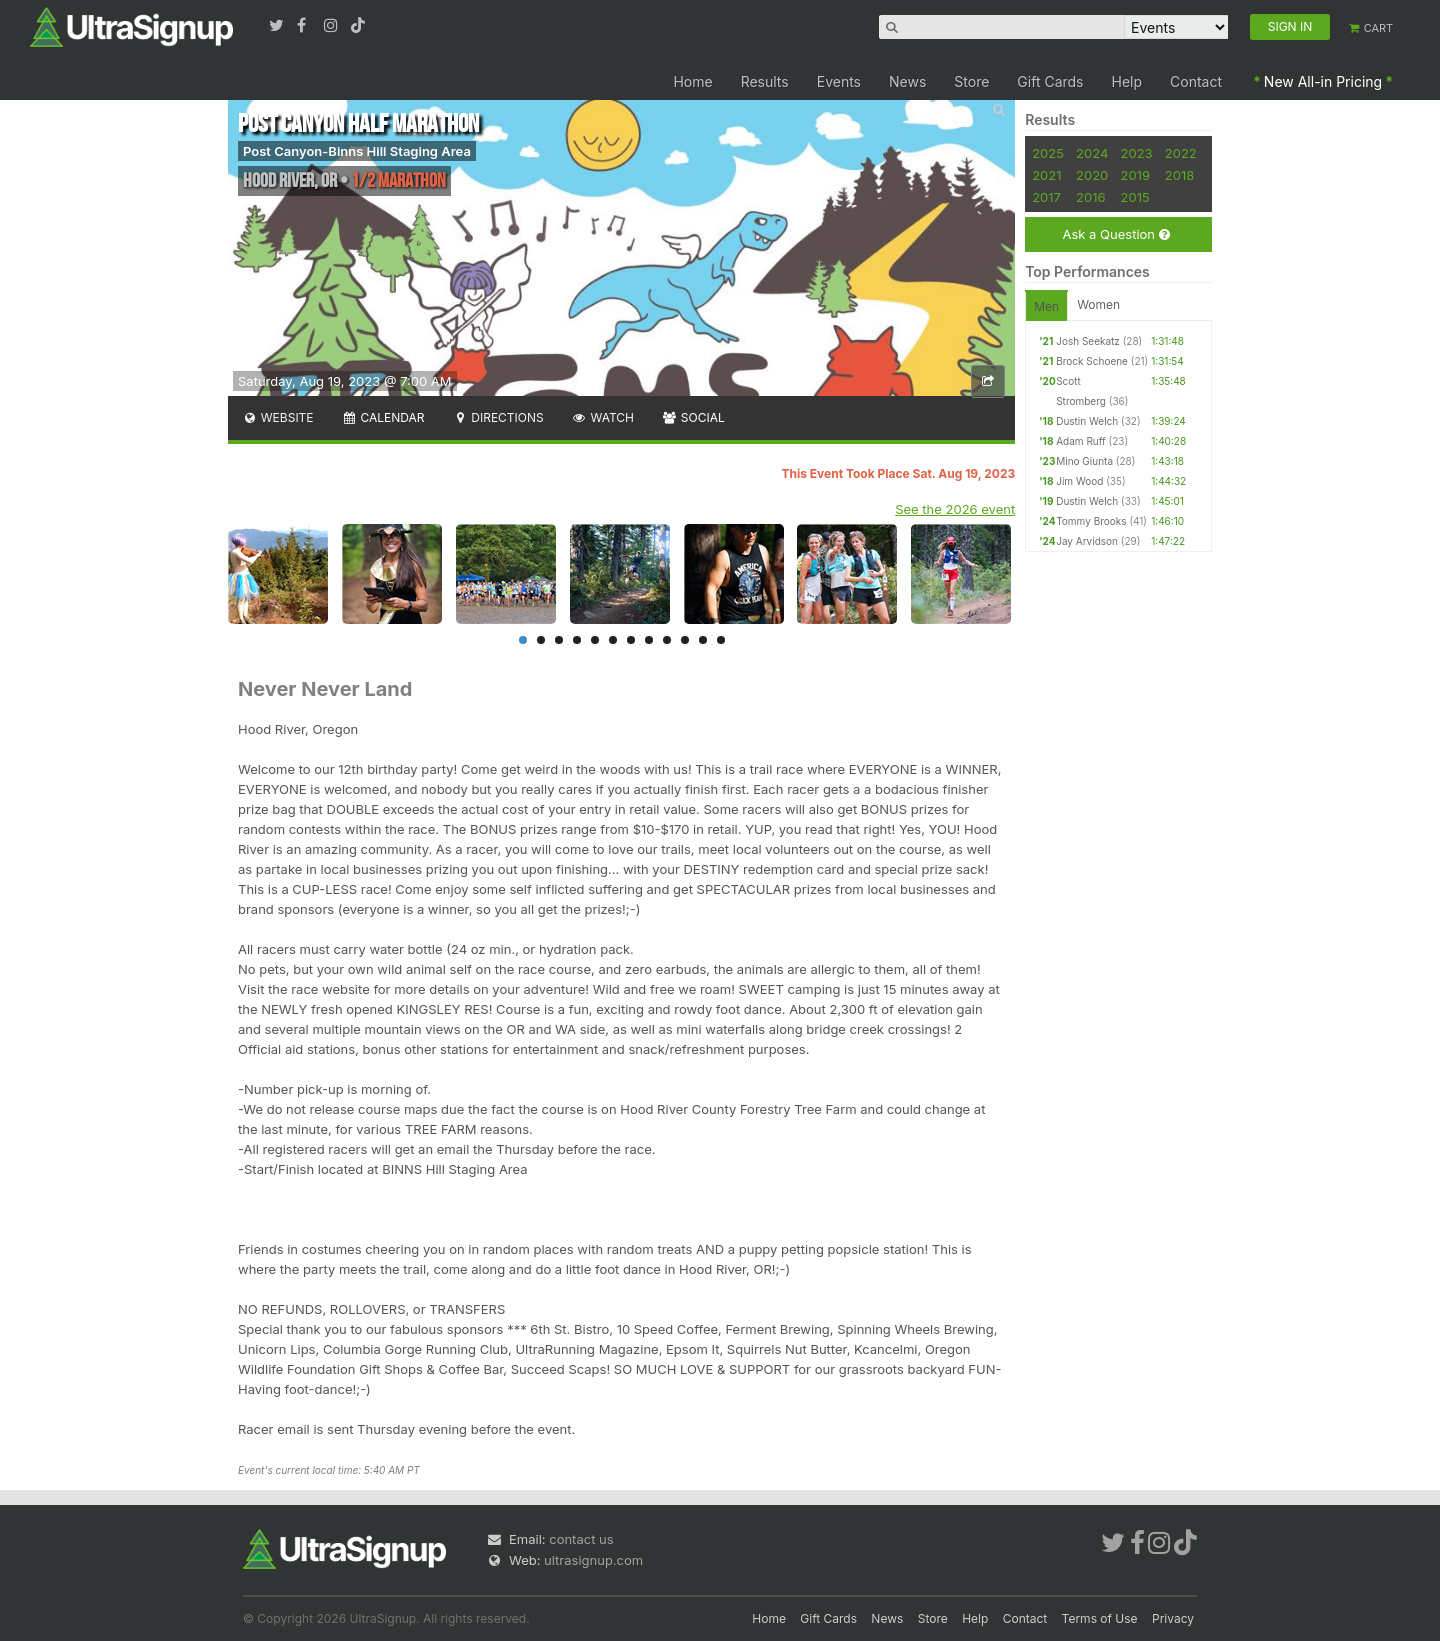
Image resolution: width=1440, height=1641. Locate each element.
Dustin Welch (1087, 421)
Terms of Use (1100, 1618)
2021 (1046, 175)
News (907, 81)
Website (278, 417)
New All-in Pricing (1323, 81)
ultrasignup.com (593, 1560)
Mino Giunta (1084, 461)
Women (1098, 304)
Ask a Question (1115, 234)
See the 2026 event (955, 509)
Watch (603, 417)
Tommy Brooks (1091, 521)
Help (1127, 81)
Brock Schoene (1092, 361)
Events (839, 81)
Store (971, 81)
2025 (1048, 153)
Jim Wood (1079, 481)
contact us (581, 1539)
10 (685, 640)
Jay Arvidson (1087, 541)
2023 (1137, 153)
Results (765, 81)
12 (721, 640)
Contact (1196, 81)
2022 (1181, 153)
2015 (1135, 197)
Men (1046, 306)
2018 (1179, 175)
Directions (497, 417)
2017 (1046, 197)
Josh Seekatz (1088, 341)
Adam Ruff (1081, 441)
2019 (1135, 175)
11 (703, 640)
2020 (1092, 175)
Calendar (383, 417)
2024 (1092, 153)
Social (693, 417)
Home (692, 81)
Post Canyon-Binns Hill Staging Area (357, 151)
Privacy (1173, 1618)
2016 (1090, 197)
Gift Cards (1050, 81)
